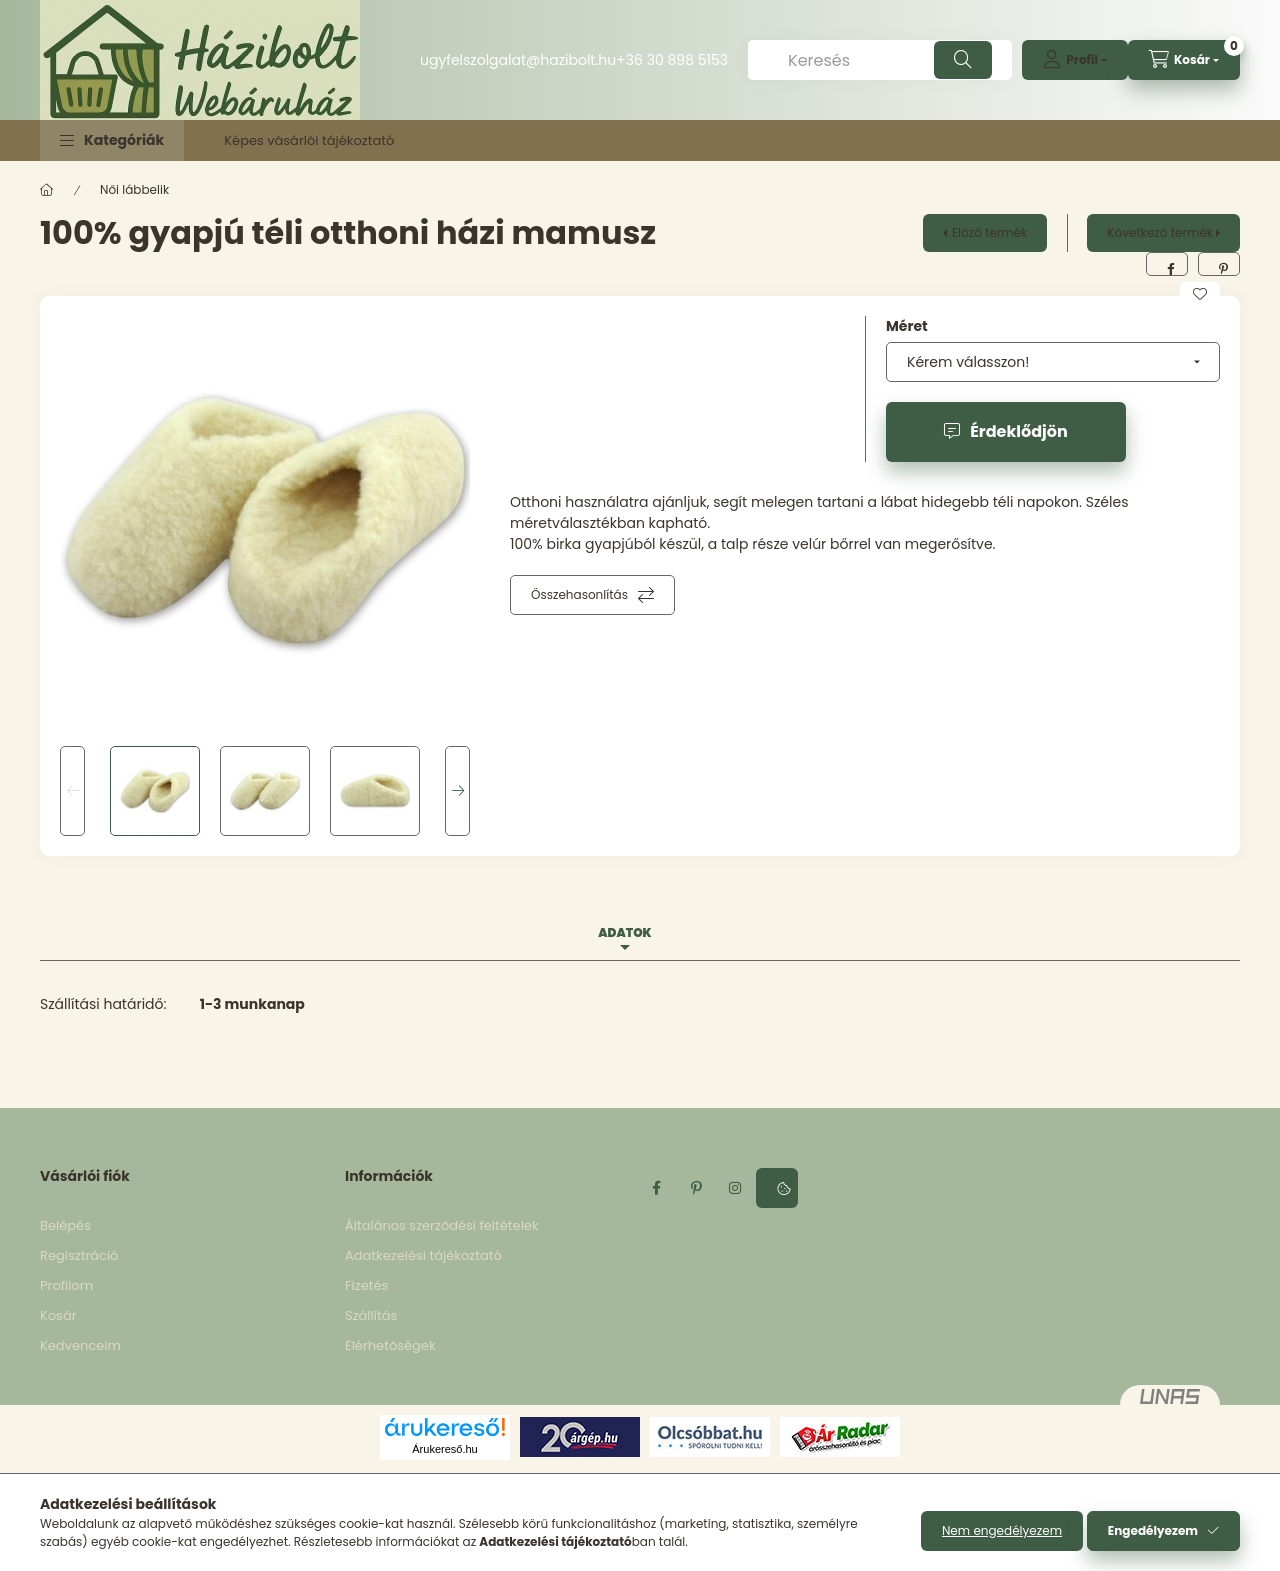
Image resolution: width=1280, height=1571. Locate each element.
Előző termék (989, 232)
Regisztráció (79, 1255)
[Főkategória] (47, 190)
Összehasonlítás (579, 594)
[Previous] (72, 791)
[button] (112, 140)
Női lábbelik (134, 189)
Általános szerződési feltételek (442, 1225)
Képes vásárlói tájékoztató (309, 140)
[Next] (457, 791)
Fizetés (366, 1285)
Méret (907, 326)
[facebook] (1167, 264)
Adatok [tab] (624, 932)
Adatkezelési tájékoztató (423, 1255)
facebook (656, 1188)
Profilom (66, 1285)
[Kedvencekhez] (1200, 294)
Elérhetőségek (390, 1345)
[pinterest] (1219, 264)
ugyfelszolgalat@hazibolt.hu (518, 60)
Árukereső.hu (444, 1449)
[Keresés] (880, 60)
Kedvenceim (80, 1345)
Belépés (65, 1225)
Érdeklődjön (1019, 431)
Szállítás (371, 1315)
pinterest (696, 1188)
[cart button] (1184, 60)
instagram (736, 1188)
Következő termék (1160, 232)
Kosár (58, 1315)
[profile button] (1075, 60)
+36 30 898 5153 (672, 60)
